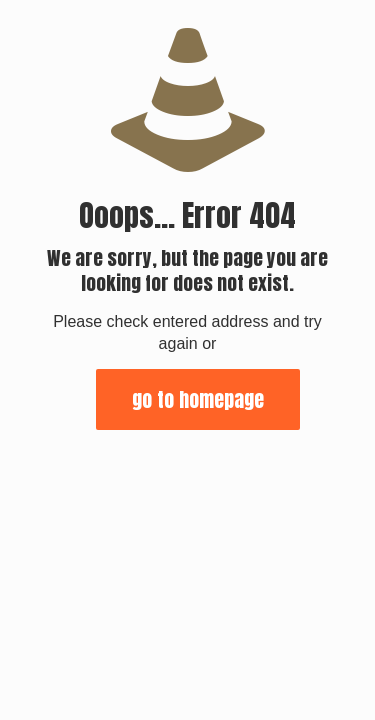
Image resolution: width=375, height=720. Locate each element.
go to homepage (198, 399)
